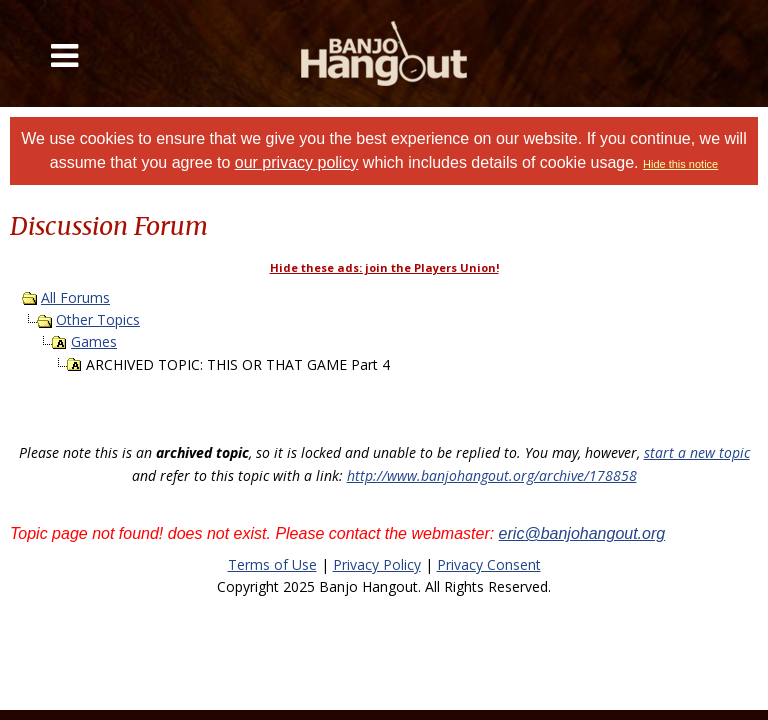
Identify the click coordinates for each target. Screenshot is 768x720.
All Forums (75, 297)
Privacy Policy (377, 564)
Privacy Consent (489, 564)
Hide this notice (680, 164)
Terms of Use (272, 564)
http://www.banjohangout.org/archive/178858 (492, 475)
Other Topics (98, 319)
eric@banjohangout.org (582, 533)
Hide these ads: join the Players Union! (384, 267)
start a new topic (697, 452)
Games (94, 341)
